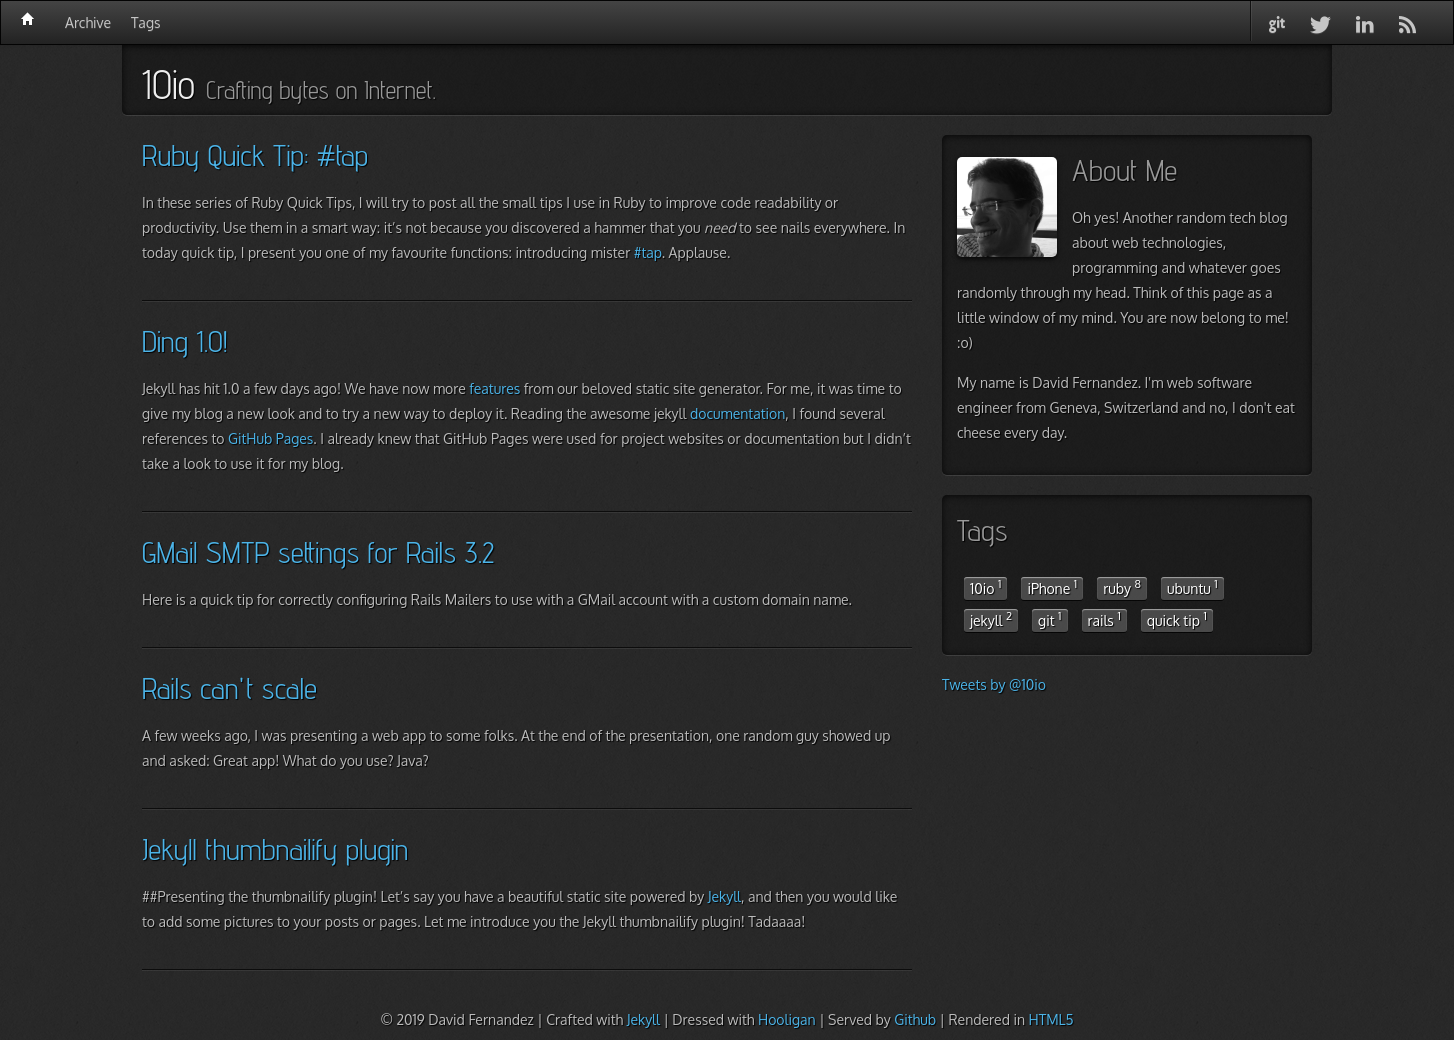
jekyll (991, 619)
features (494, 388)
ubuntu (1192, 587)
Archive (88, 22)
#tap (648, 252)
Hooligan (787, 1019)
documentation (737, 413)
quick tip (1177, 619)
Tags (145, 22)
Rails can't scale (229, 688)
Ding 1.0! (184, 341)
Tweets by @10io (994, 684)
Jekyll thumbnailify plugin (275, 849)
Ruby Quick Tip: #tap (255, 155)
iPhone (1052, 587)
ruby (1122, 587)
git (1049, 619)
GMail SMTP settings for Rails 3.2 (318, 552)
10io (985, 587)
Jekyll (724, 896)
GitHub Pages (270, 438)
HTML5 (1050, 1019)
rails (1104, 619)
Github (915, 1019)
